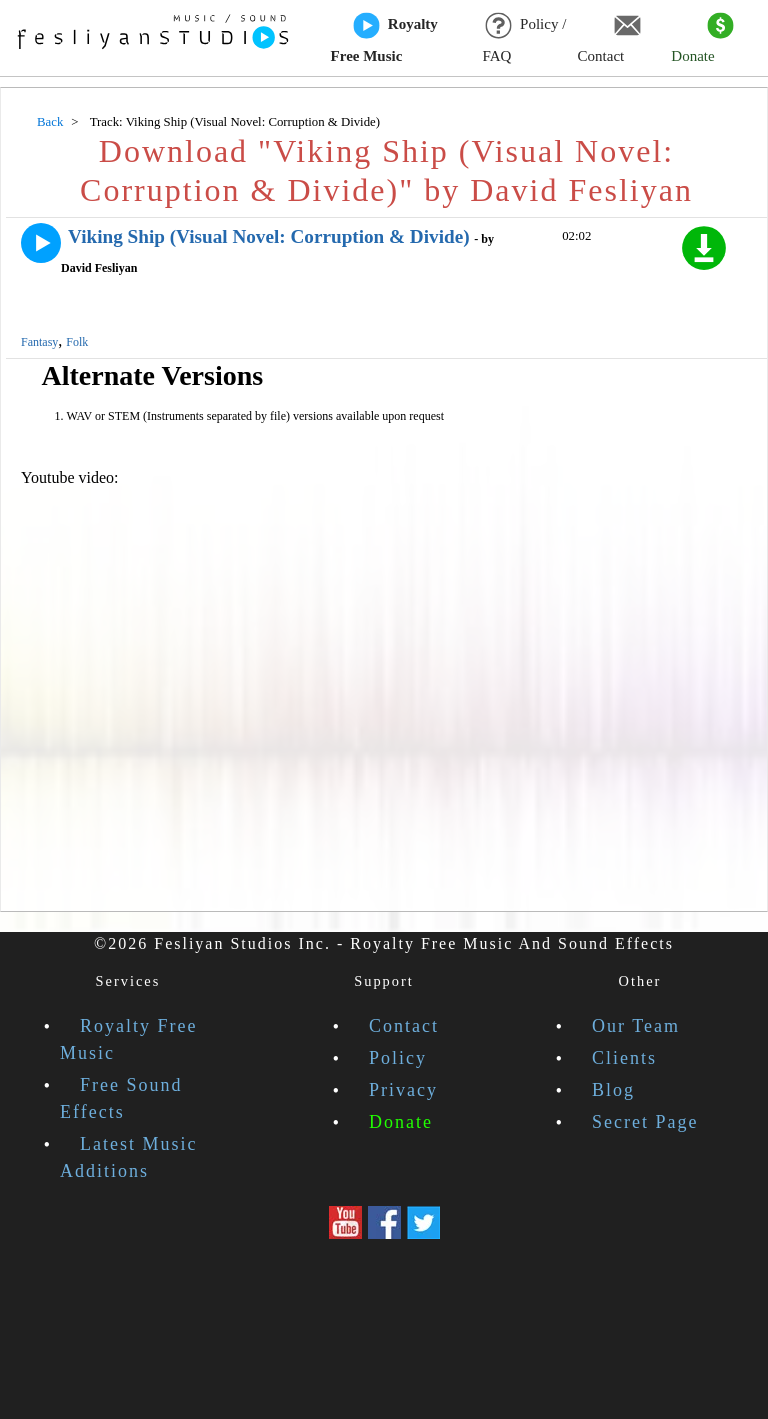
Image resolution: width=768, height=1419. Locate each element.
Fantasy (39, 342)
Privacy (403, 1090)
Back (50, 122)
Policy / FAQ (524, 39)
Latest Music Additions (128, 1157)
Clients (624, 1058)
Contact (609, 39)
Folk (77, 342)
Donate (702, 39)
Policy (398, 1058)
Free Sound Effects (121, 1098)
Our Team (636, 1026)
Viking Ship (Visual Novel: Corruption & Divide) (269, 236)
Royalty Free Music (384, 39)
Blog (613, 1090)
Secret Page (645, 1122)
